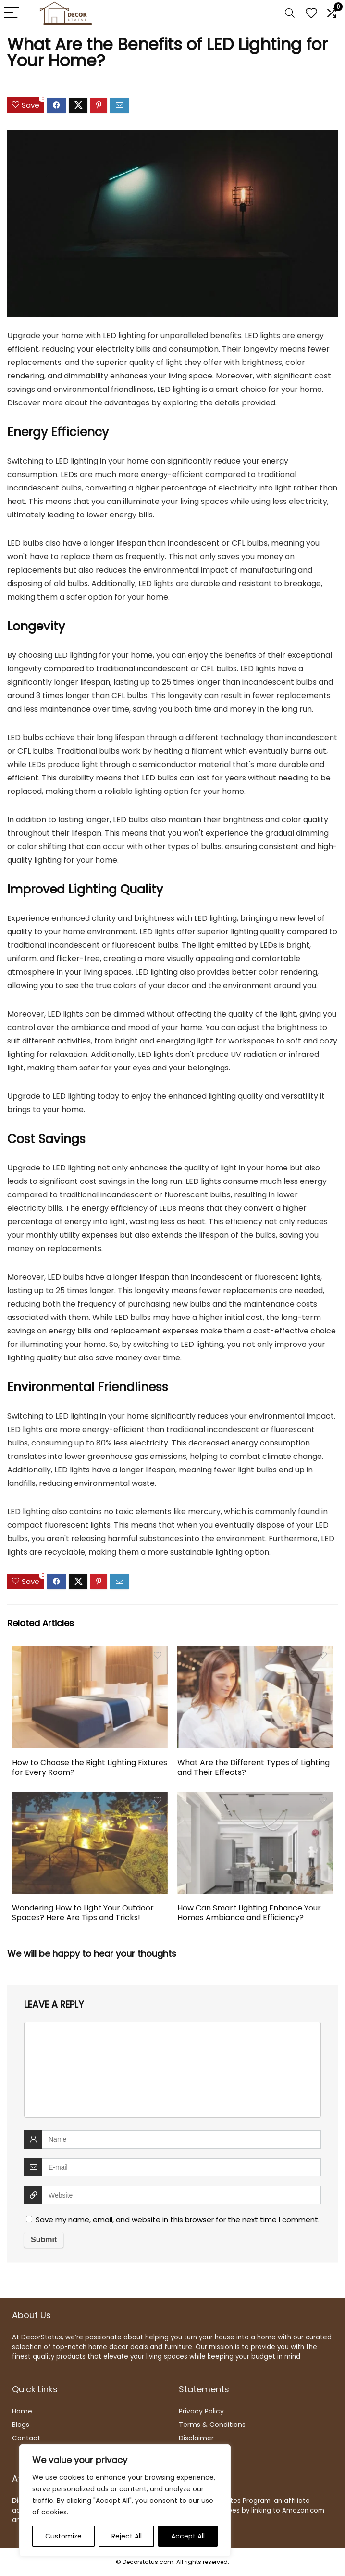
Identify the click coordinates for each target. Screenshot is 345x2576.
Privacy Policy (201, 2411)
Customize (63, 2536)
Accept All (188, 2536)
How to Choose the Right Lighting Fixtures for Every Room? (89, 1767)
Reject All (126, 2536)
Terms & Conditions (212, 2424)
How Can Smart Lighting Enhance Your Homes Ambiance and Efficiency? (249, 1912)
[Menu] (11, 13)
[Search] (289, 13)
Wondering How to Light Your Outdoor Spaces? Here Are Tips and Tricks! (83, 1912)
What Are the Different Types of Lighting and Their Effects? (253, 1767)
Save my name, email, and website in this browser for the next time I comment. (178, 2219)
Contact (26, 2438)
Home (22, 2411)
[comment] (172, 2070)
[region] (125, 2500)
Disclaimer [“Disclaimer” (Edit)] (196, 2438)
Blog (19, 2424)
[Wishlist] (311, 13)
